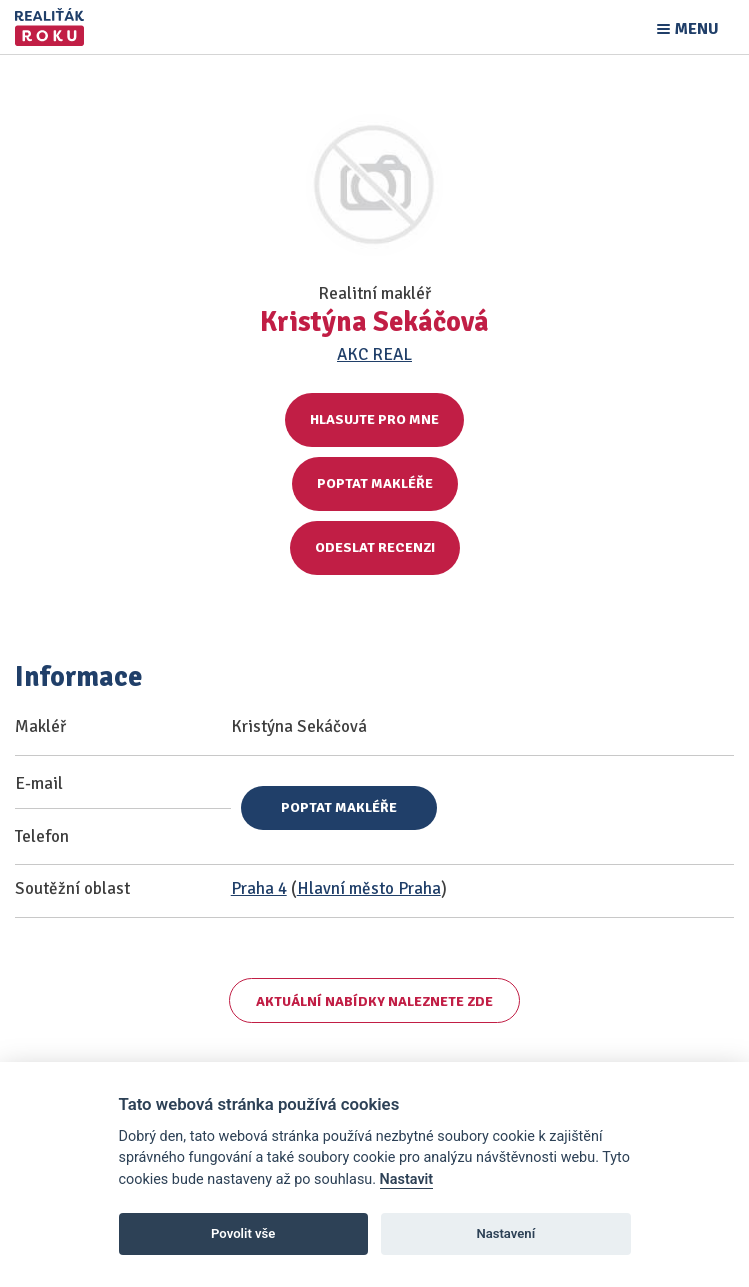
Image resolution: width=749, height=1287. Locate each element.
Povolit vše (243, 1233)
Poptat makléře (375, 483)
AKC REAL (374, 354)
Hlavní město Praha (369, 888)
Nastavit (407, 1179)
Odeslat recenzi (375, 547)
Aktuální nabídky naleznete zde (374, 1001)
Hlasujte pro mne (374, 419)
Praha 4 (259, 888)
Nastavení (505, 1233)
